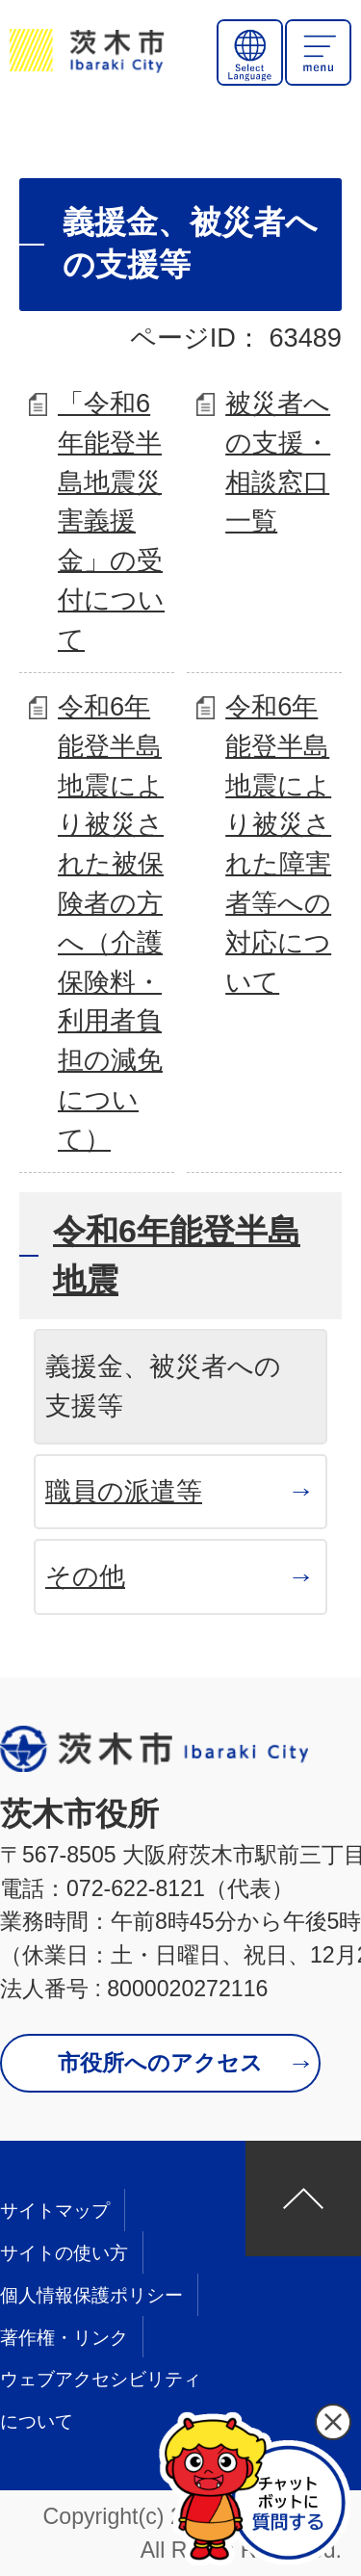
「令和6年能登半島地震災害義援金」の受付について (111, 521)
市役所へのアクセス (160, 2062)
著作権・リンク (64, 2338)
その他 (85, 1576)
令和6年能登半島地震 (176, 1255)
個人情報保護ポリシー (91, 2295)
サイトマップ (55, 2210)
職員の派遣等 (123, 1491)
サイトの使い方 (64, 2253)
